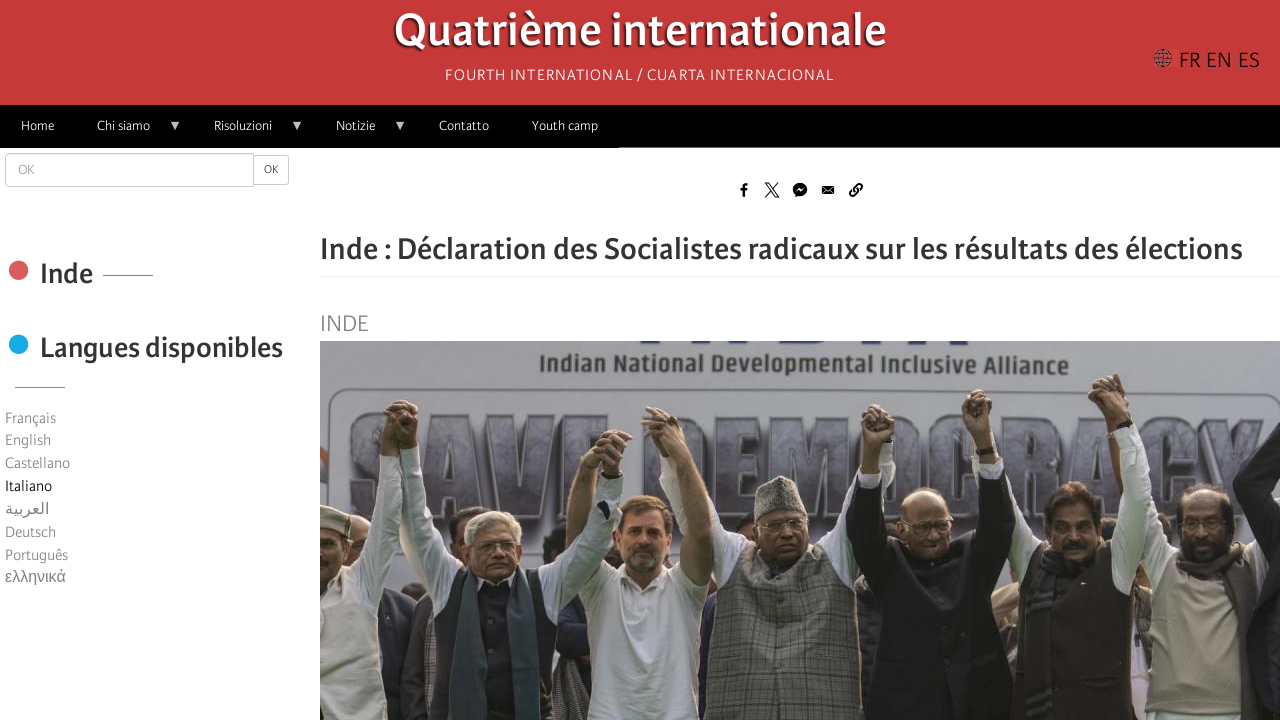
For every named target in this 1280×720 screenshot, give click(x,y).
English (28, 440)
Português (36, 555)
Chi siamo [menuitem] (129, 132)
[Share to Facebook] (744, 190)
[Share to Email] (828, 190)
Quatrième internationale (640, 35)
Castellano (37, 463)
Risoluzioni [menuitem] (248, 132)
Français (30, 418)
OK (271, 169)
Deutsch (30, 532)
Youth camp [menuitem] (565, 125)
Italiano (28, 486)
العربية (27, 509)
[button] (856, 190)
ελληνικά (35, 577)
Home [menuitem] (37, 125)
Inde (344, 324)
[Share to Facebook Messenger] (800, 190)
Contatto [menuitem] (464, 125)
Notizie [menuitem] (361, 132)
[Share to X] (772, 190)
